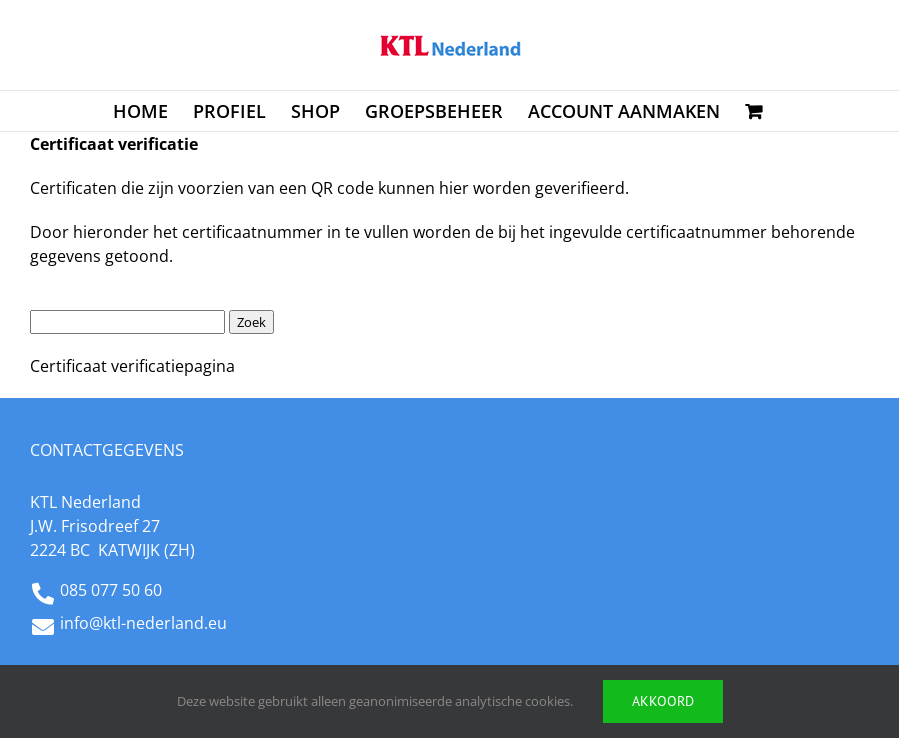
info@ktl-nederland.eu (143, 623)
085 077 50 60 (111, 590)
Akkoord (663, 701)
